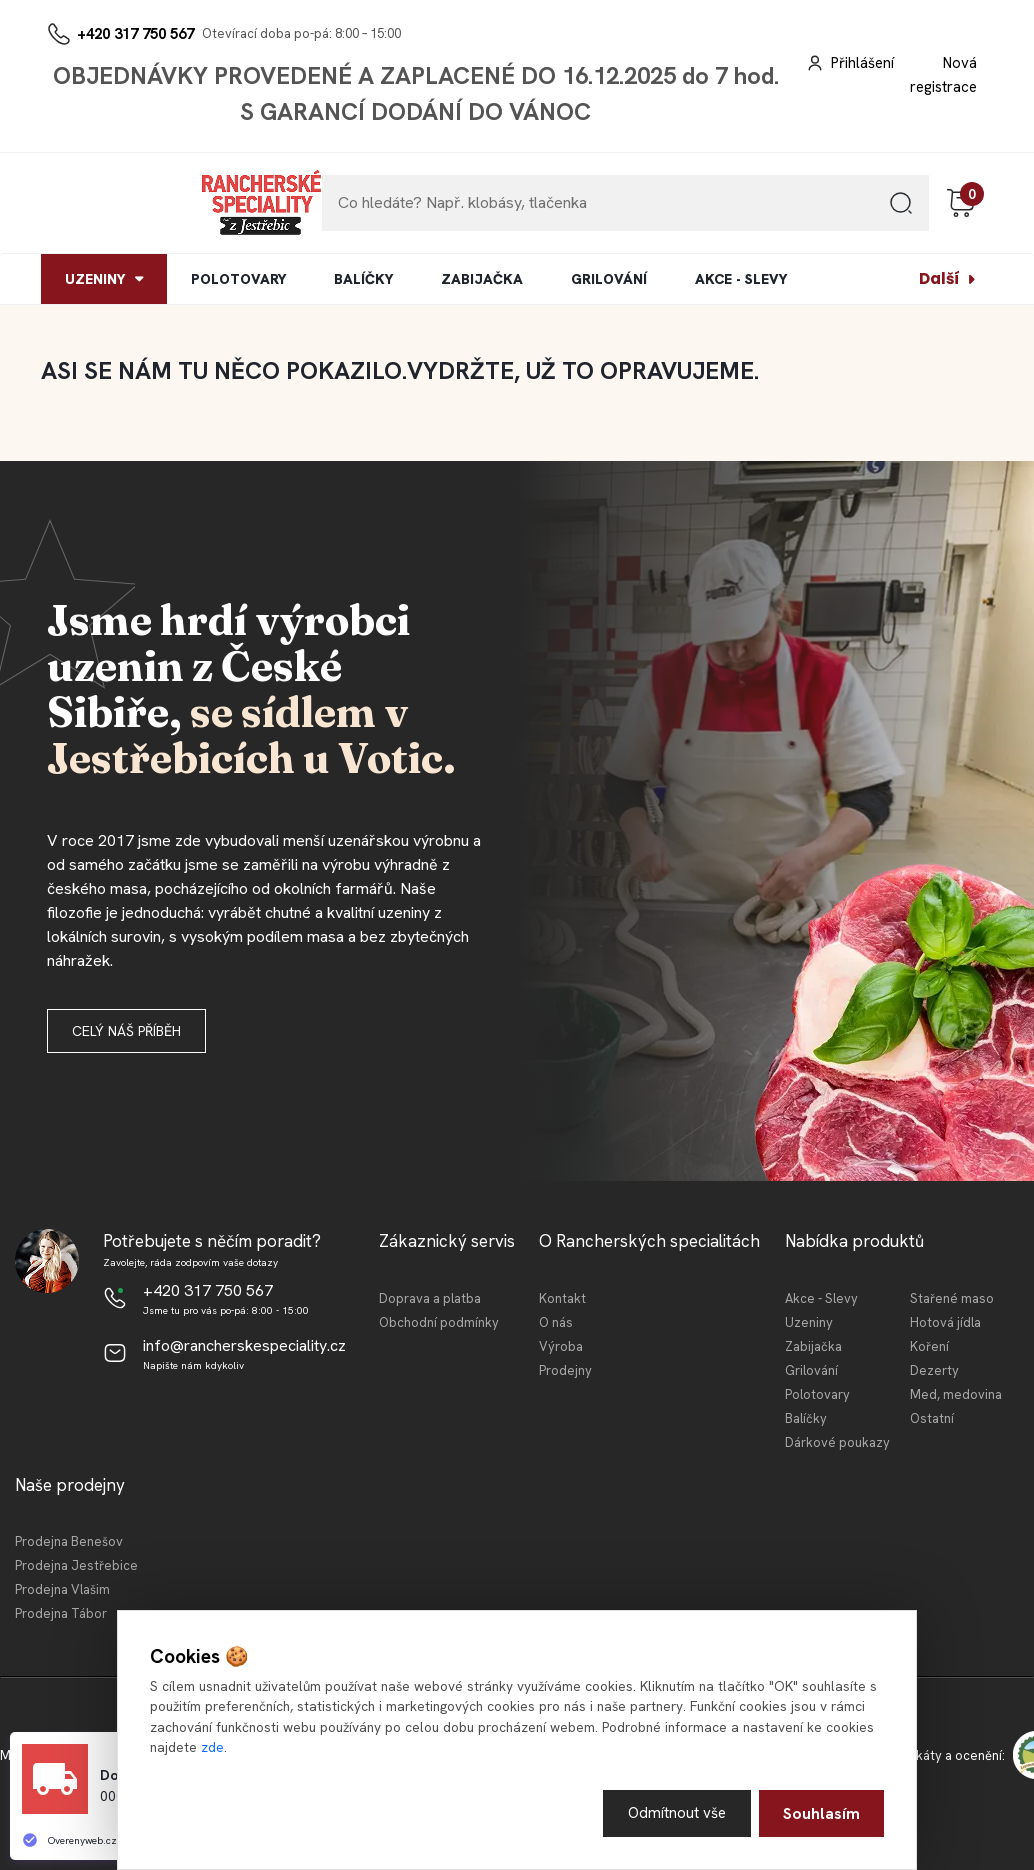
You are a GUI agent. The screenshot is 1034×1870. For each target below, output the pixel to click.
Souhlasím (821, 1812)
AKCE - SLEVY (741, 279)
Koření (929, 1346)
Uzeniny (809, 1322)
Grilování (811, 1370)
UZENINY (95, 279)
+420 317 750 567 (135, 34)
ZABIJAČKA (482, 279)
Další (939, 278)
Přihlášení (862, 63)
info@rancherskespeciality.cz (244, 1345)
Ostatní (932, 1418)
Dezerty (934, 1370)
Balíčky (806, 1418)
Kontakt (562, 1298)
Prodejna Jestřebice (76, 1565)
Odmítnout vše (675, 1812)
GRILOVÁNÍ (609, 279)
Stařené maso (952, 1298)
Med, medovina (956, 1394)
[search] (901, 210)
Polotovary (817, 1394)
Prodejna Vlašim (62, 1589)
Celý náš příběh (126, 1031)
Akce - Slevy (821, 1298)
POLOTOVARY (238, 279)
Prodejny (565, 1370)
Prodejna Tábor (61, 1613)
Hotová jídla (945, 1322)
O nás (556, 1322)
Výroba (561, 1346)
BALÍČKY (363, 279)
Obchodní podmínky (439, 1322)
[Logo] (102, 203)
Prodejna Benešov (69, 1541)
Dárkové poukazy (837, 1442)
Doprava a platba (430, 1298)
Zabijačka (813, 1346)
